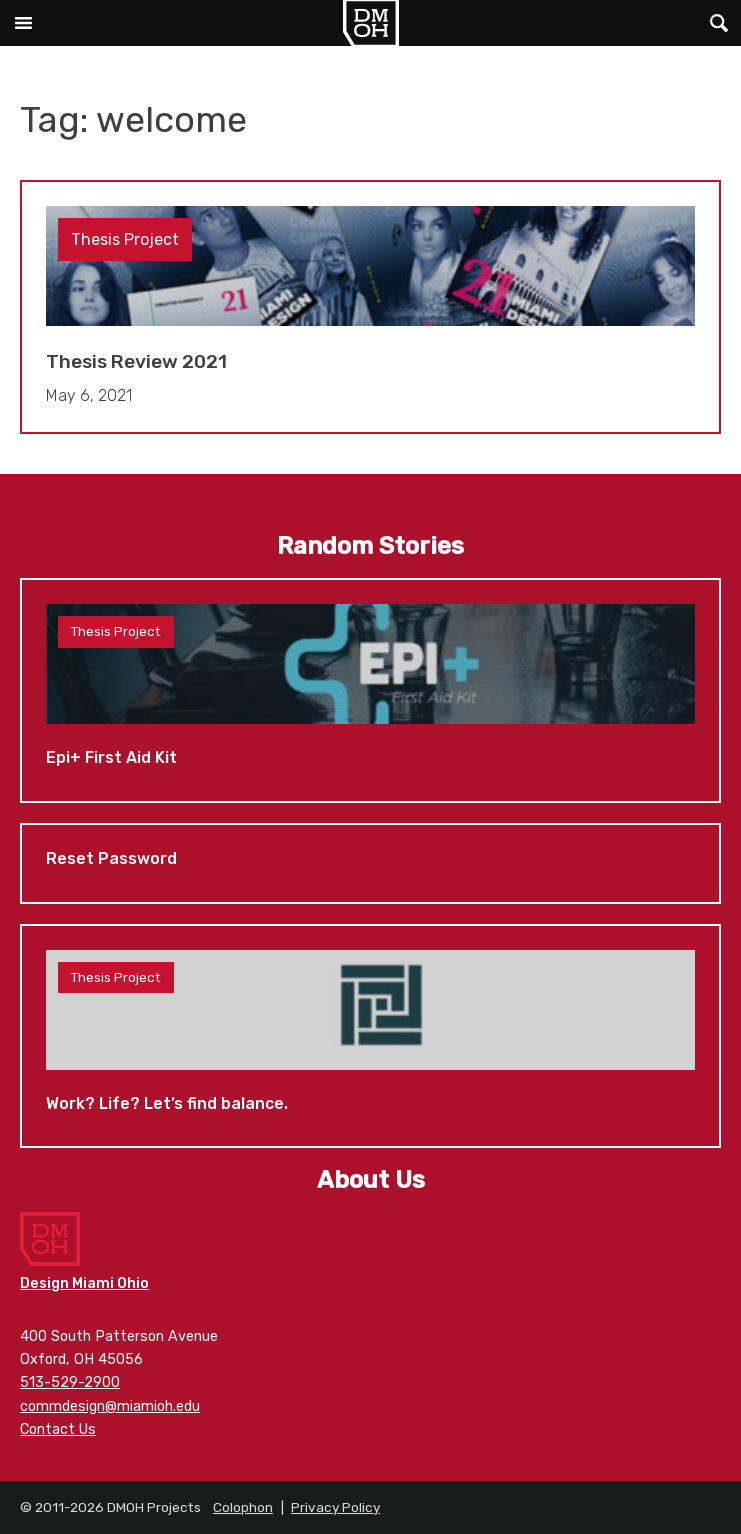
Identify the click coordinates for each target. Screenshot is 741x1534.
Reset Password (370, 863)
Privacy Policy (335, 1507)
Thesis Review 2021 (370, 307)
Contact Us (58, 1429)
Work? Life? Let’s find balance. (370, 1036)
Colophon (243, 1507)
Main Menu (23, 23)
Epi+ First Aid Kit (370, 690)
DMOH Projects (370, 23)
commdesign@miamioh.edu (110, 1406)
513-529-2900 (70, 1382)
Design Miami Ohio (84, 1283)
